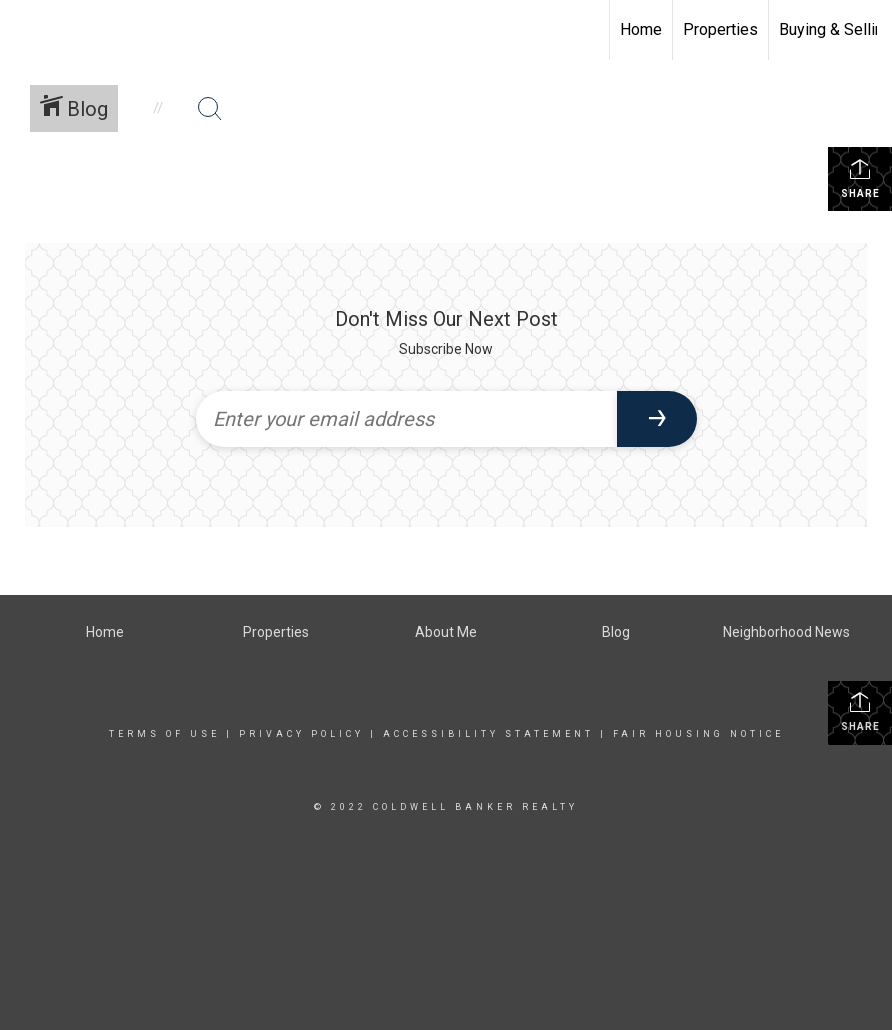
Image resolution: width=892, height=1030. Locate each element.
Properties (720, 29)
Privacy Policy (301, 734)
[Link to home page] (25, 30)
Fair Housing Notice (698, 734)
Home (641, 29)
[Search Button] (210, 109)
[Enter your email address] (406, 419)
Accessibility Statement (488, 734)
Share (860, 178)
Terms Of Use (164, 734)
